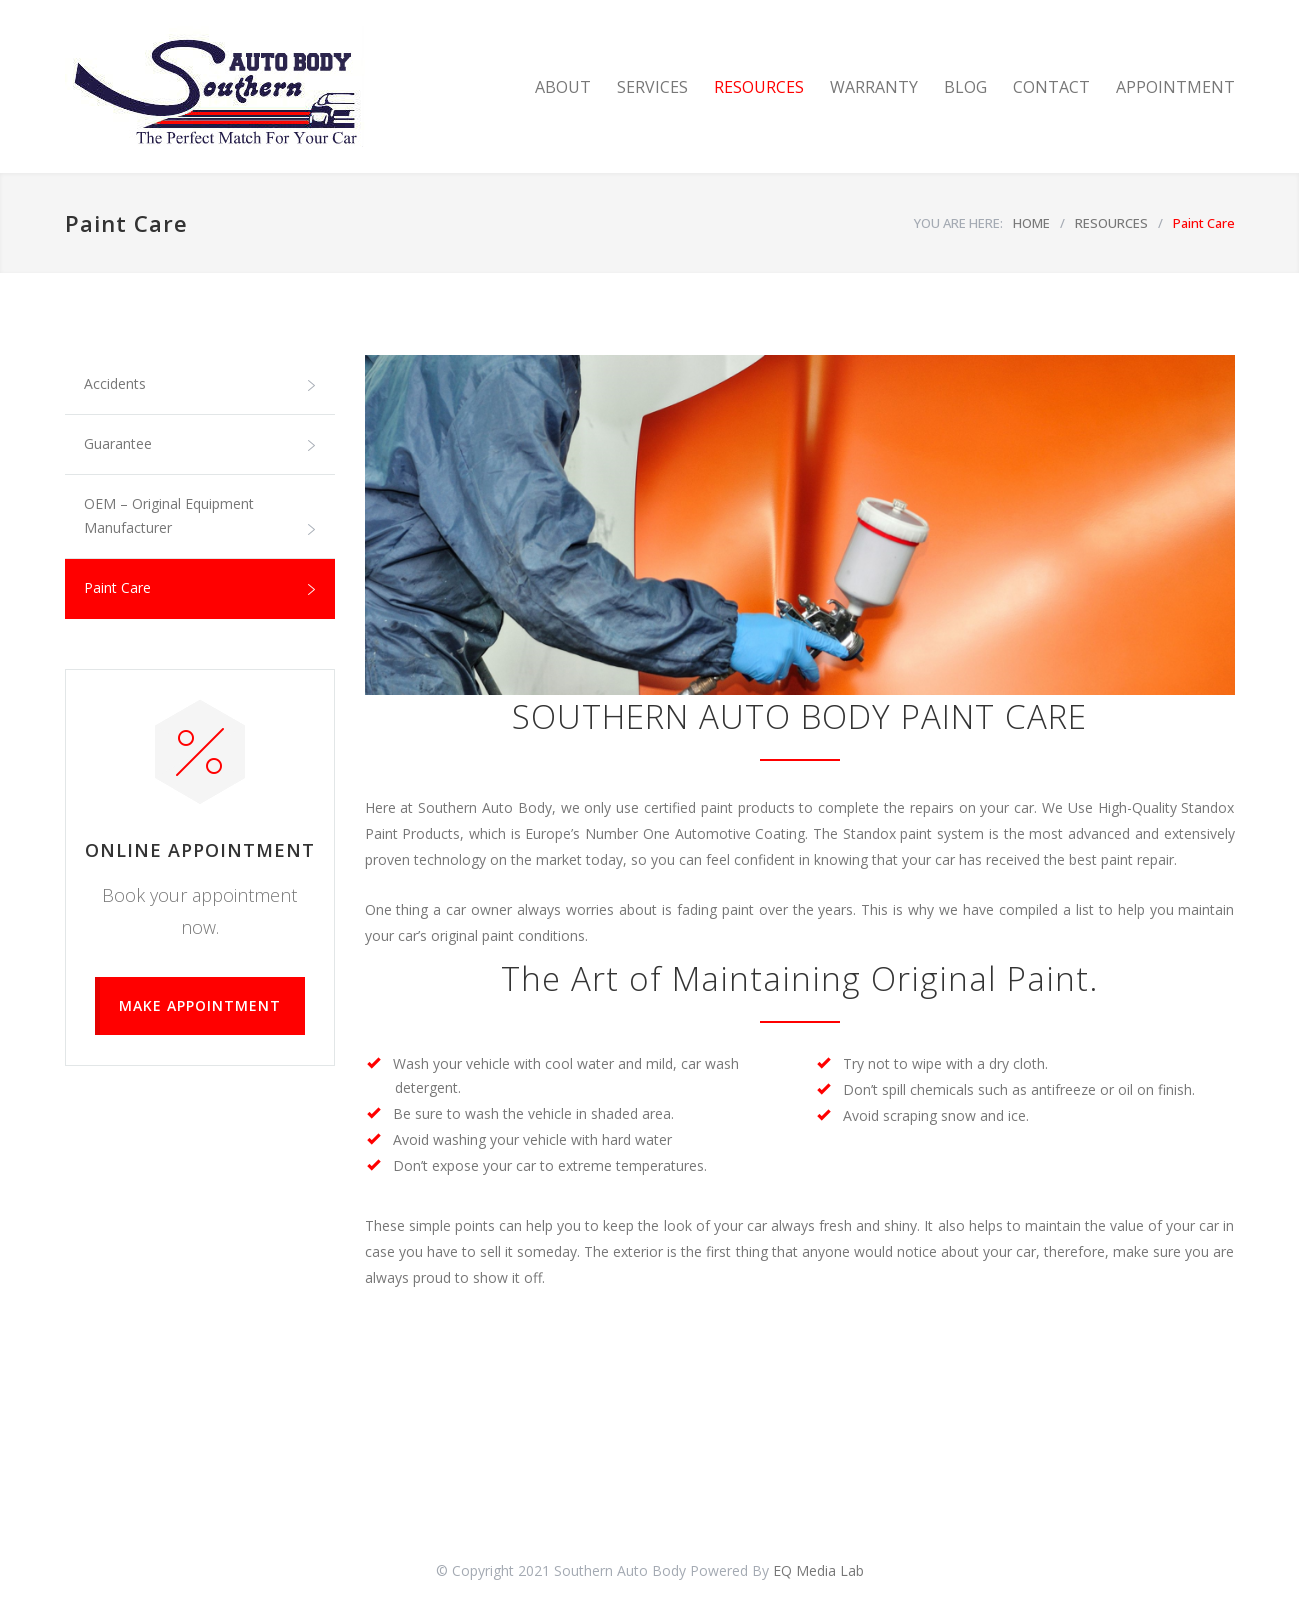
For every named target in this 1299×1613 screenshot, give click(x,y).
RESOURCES (759, 87)
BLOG (965, 87)
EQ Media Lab (818, 1570)
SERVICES (652, 87)
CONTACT (1051, 87)
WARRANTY (874, 87)
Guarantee (118, 443)
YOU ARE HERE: (958, 223)
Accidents (115, 383)
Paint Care (117, 587)
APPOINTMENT (1175, 87)
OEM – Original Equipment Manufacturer (169, 515)
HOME (1031, 223)
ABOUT (563, 87)
